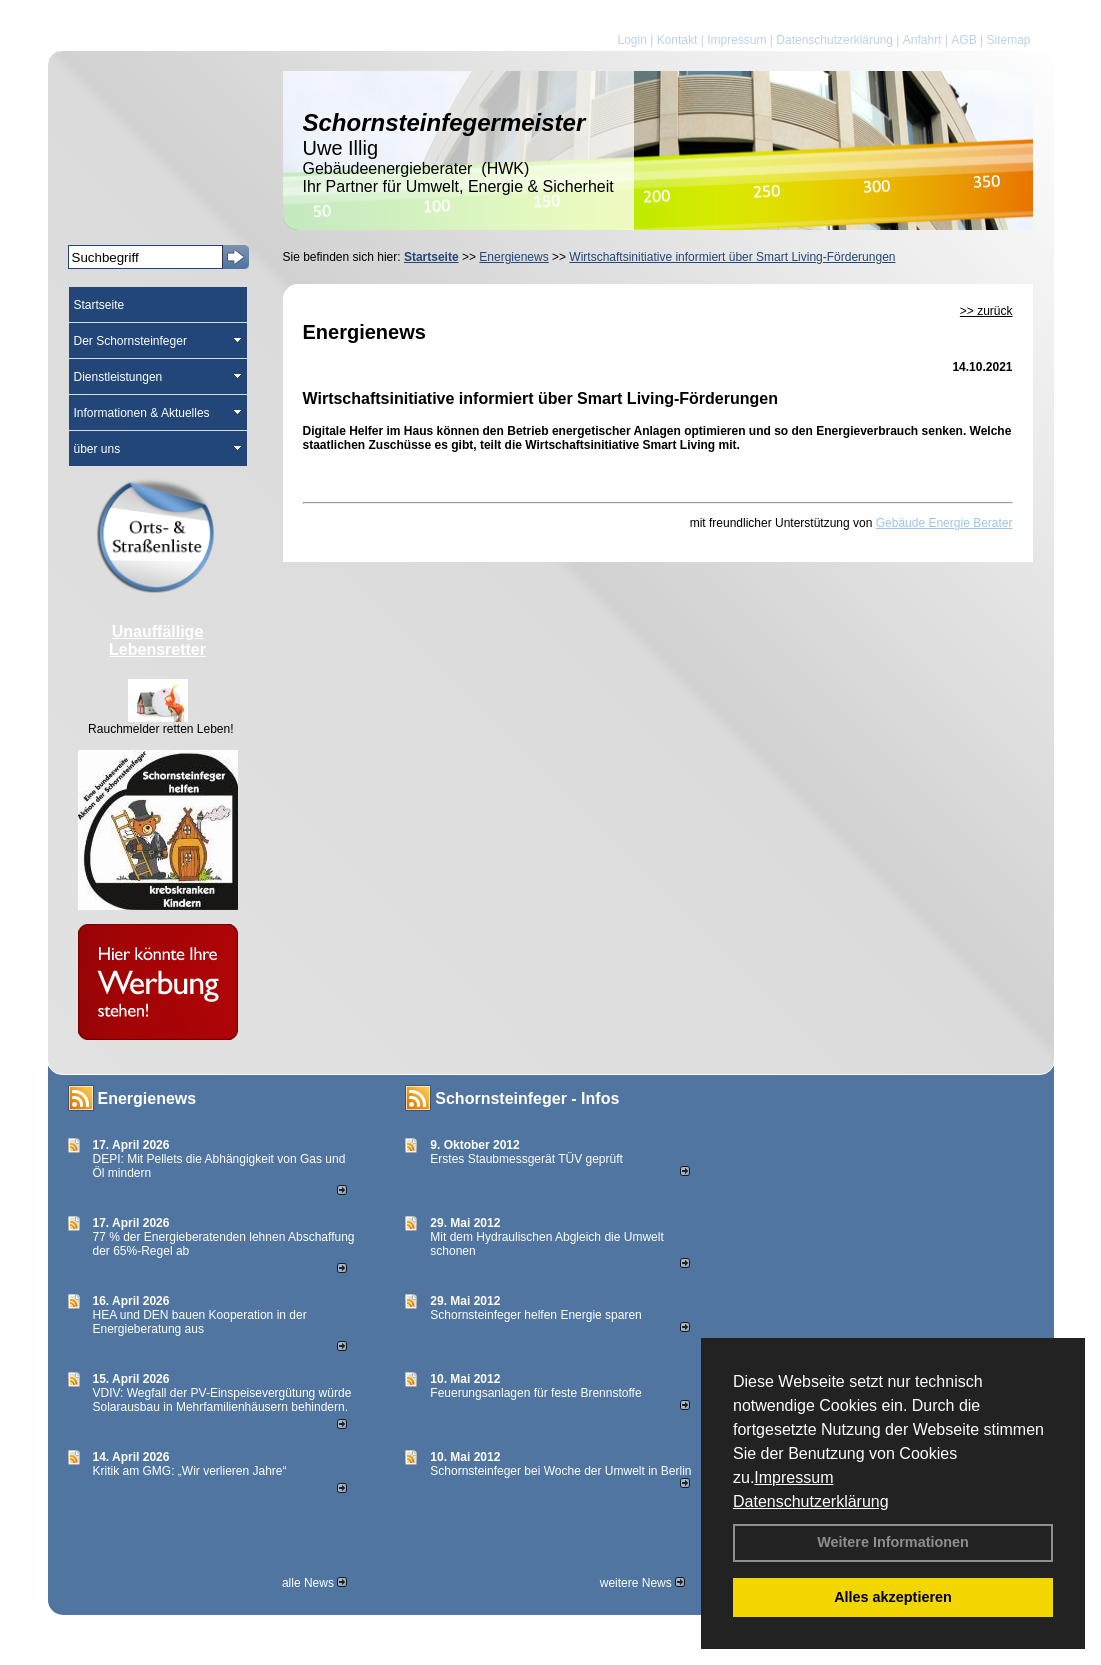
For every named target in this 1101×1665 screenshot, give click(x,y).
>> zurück (986, 311)
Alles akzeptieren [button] (893, 1597)
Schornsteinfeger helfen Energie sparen (535, 1315)
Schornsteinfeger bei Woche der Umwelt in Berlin (560, 1471)
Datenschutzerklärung (811, 1501)
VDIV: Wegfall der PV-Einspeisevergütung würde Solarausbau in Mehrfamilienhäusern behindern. (222, 1400)
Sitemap (1008, 40)
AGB (963, 40)
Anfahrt (922, 40)
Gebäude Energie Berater (944, 523)
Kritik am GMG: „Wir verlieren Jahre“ (190, 1471)
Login (631, 40)
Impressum (793, 1477)
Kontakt (677, 40)
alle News (314, 1583)
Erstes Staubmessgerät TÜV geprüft (526, 1159)
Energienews (147, 1098)
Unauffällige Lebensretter (157, 640)
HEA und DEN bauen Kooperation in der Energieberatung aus (200, 1322)
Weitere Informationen (893, 1542)
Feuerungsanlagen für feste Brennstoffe (535, 1393)
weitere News (642, 1583)
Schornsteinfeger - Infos (527, 1098)
